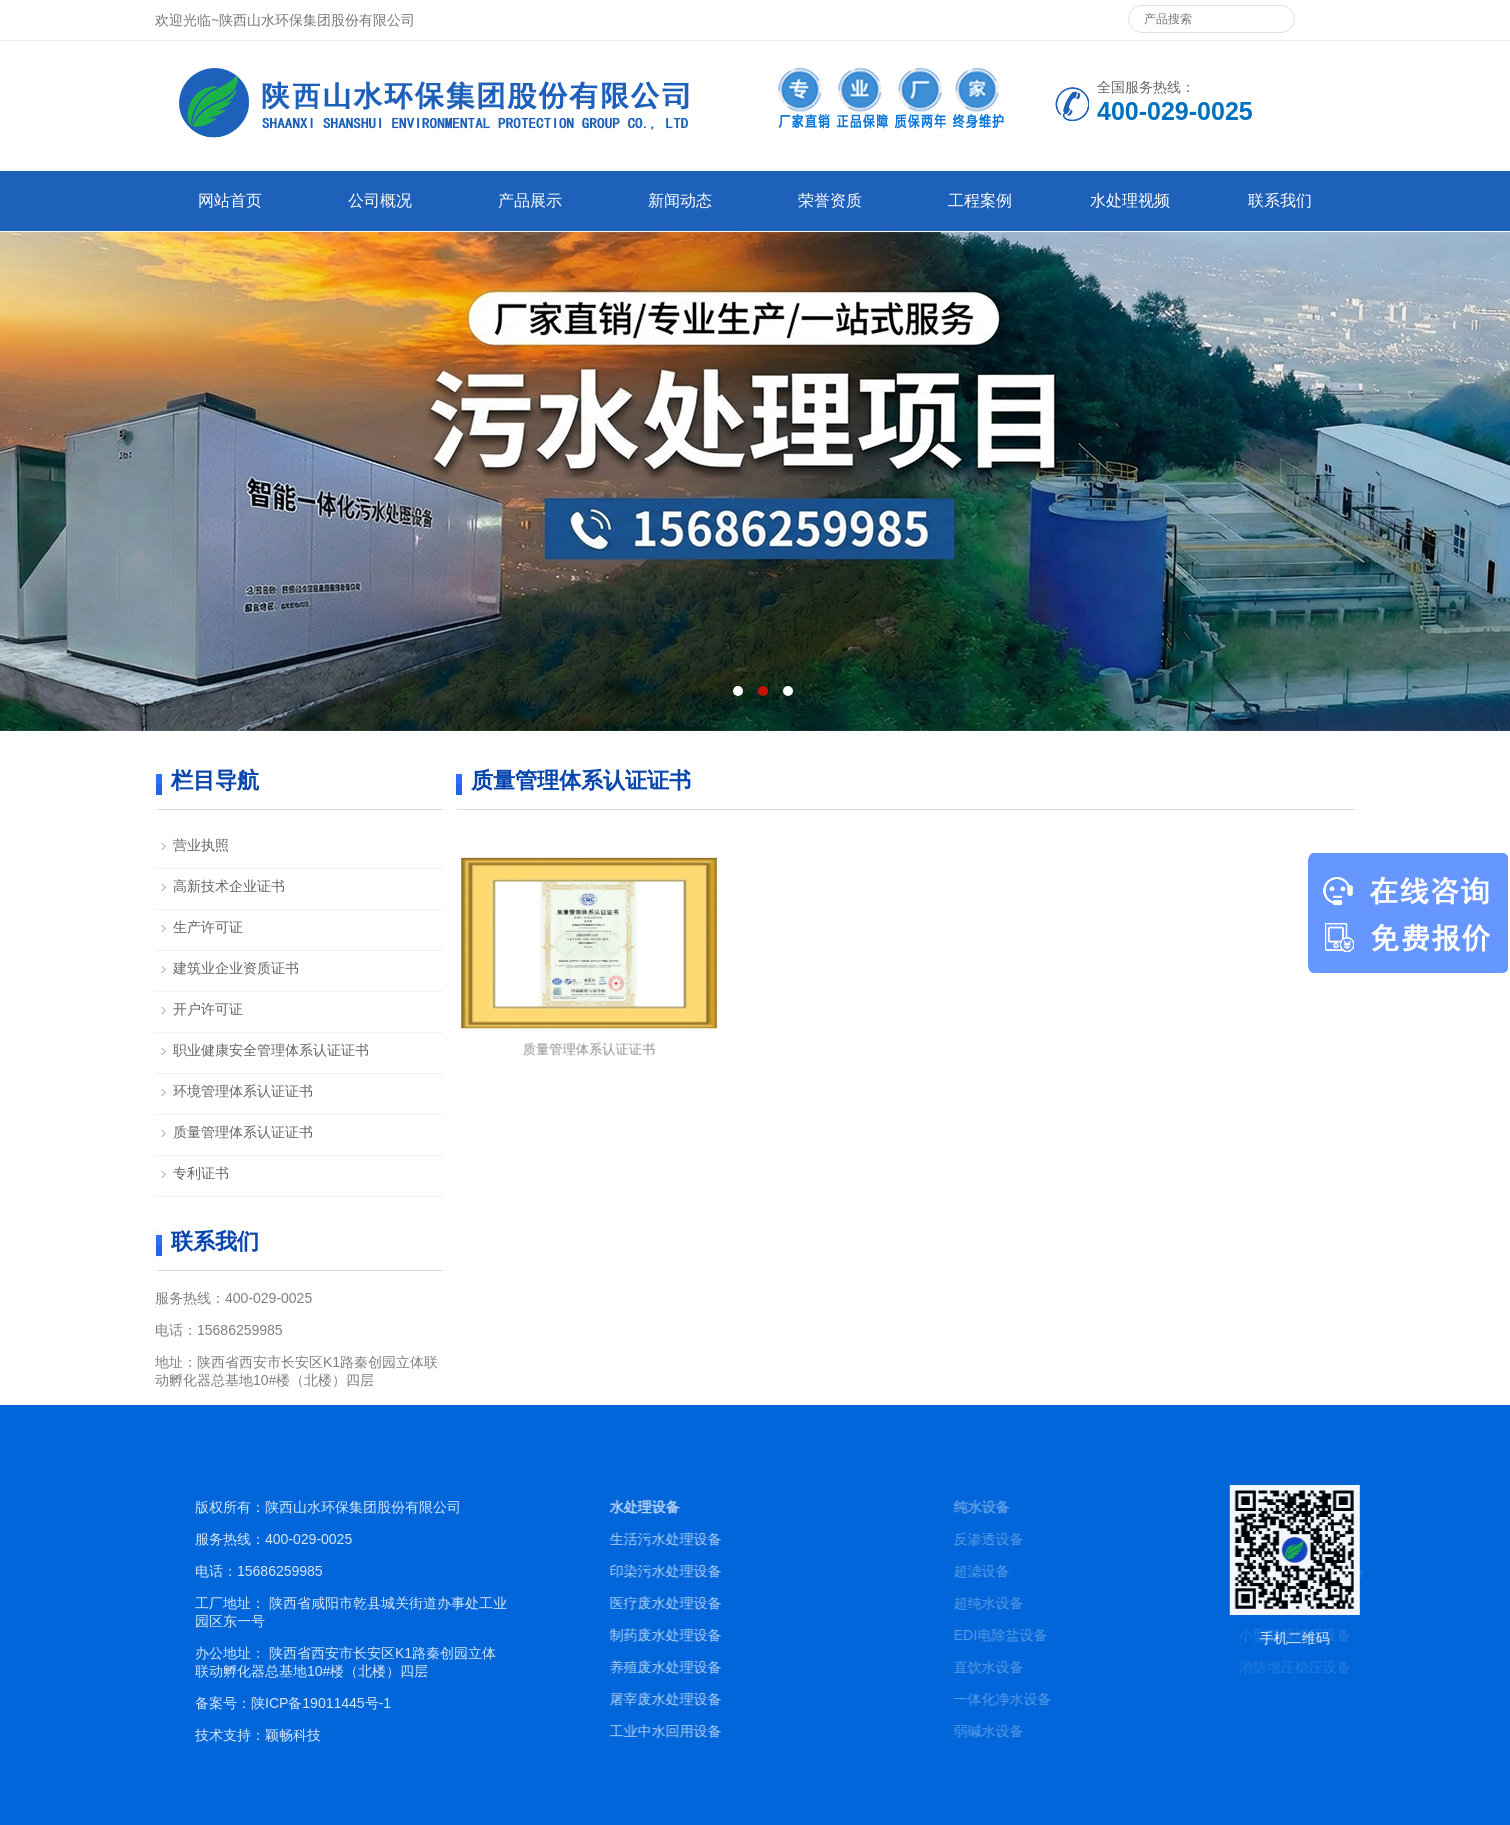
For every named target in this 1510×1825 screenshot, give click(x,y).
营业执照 (201, 845)
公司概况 (380, 200)
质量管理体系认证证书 (589, 1030)
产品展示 (530, 200)
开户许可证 (208, 1009)
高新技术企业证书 (229, 886)
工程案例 (980, 200)
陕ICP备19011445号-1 (481, 1703)
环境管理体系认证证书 (243, 1091)
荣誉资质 (830, 200)
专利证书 (201, 1173)
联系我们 (1280, 200)
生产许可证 (208, 927)
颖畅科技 (453, 1735)
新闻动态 (680, 200)
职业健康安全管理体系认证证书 (271, 1050)
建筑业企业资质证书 (236, 968)
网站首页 (230, 200)
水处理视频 (1130, 200)
